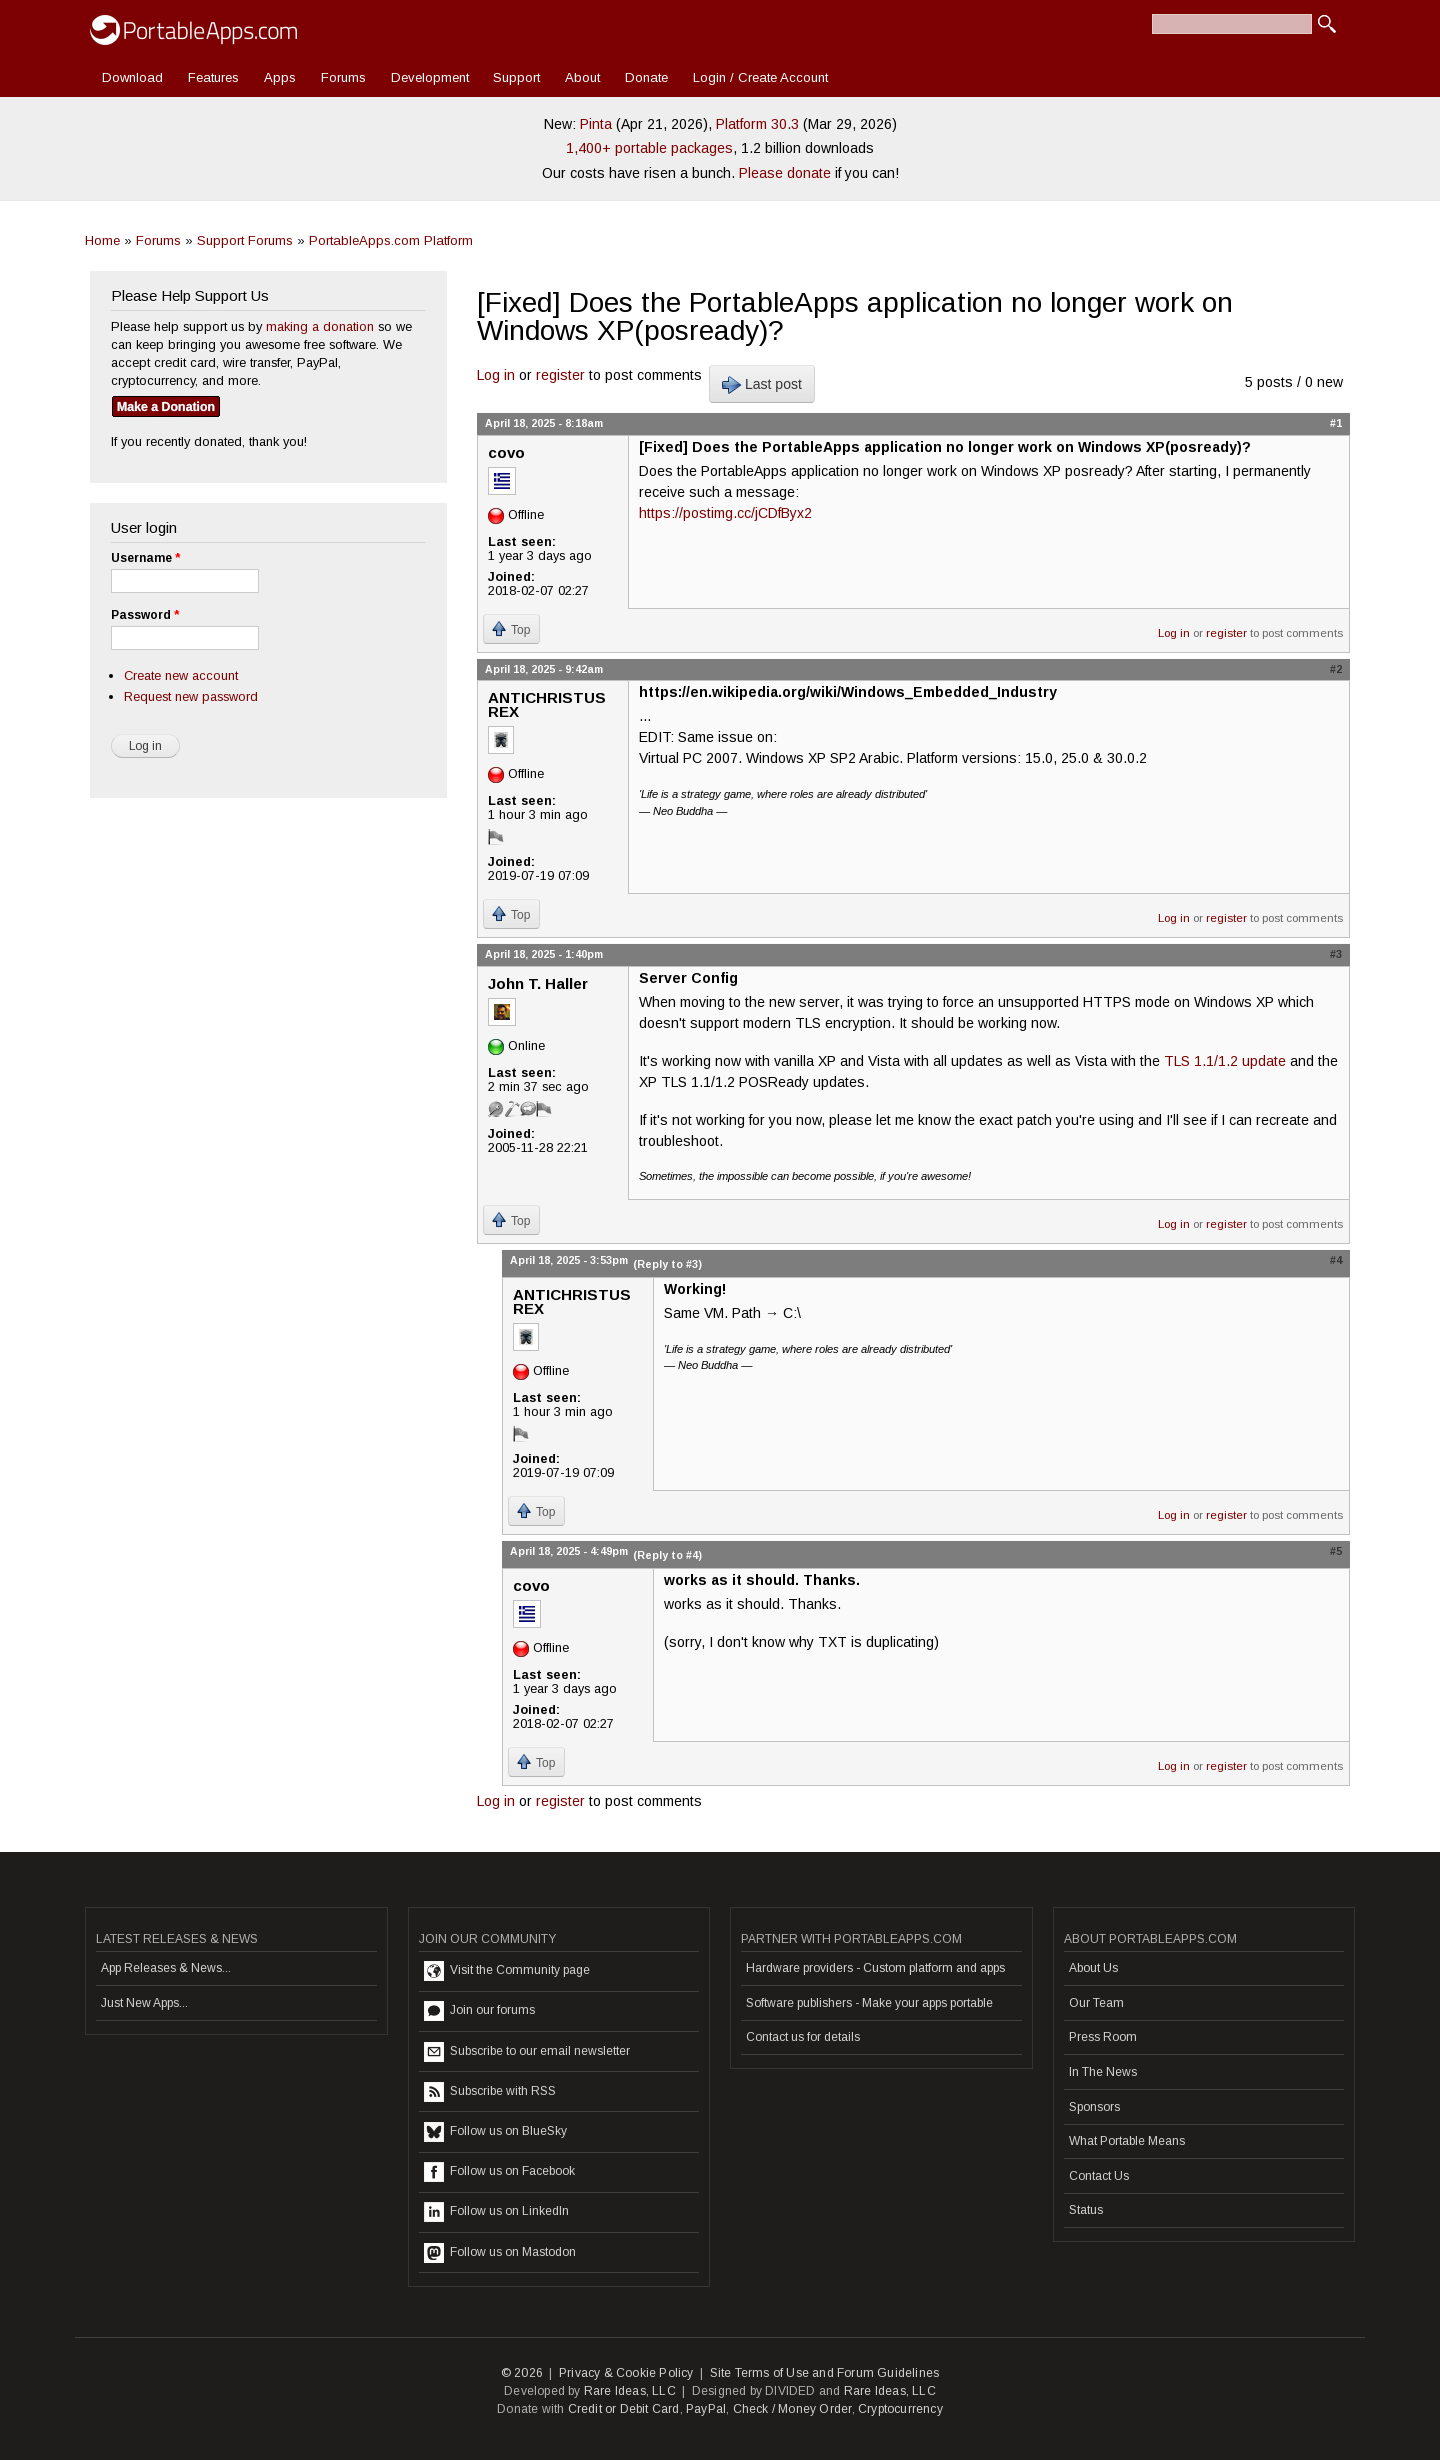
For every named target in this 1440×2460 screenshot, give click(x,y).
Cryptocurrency (900, 2409)
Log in (496, 375)
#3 (1336, 954)
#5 (1336, 1551)
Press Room (1103, 2037)
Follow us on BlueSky (495, 2132)
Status (1086, 2210)
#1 (1336, 423)
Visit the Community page (507, 1971)
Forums (343, 77)
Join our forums (479, 2011)
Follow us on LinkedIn (496, 2212)
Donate (646, 77)
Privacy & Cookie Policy (626, 2373)
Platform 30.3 (757, 124)
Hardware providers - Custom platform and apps (875, 1968)
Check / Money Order (792, 2409)
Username (145, 558)
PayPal (706, 2409)
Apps (280, 77)
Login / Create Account (760, 77)
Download (132, 77)
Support (516, 77)
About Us (1093, 1968)
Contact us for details (803, 2037)
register (560, 375)
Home (102, 240)
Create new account (181, 675)
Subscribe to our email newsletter (527, 2052)
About (582, 77)
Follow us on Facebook (499, 2172)
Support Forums (245, 240)
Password (145, 615)
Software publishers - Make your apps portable (869, 2003)
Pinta (596, 124)
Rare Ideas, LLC (630, 2391)
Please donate (785, 173)
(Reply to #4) (667, 1555)
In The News (1103, 2072)
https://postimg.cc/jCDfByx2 (725, 513)
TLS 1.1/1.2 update (1225, 1061)
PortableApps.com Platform (391, 240)
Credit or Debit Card (624, 2409)
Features (213, 77)
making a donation (320, 326)
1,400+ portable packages (649, 148)
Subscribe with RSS (490, 2092)
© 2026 (522, 2373)
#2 (1336, 669)
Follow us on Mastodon (500, 2253)
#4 (1336, 1260)
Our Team (1096, 2003)
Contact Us (1099, 2176)
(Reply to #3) (667, 1264)
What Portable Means (1127, 2141)
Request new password (191, 696)
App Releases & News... (166, 1968)
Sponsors (1094, 2107)
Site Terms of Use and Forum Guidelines (825, 2373)
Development (430, 77)
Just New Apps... (144, 2003)
